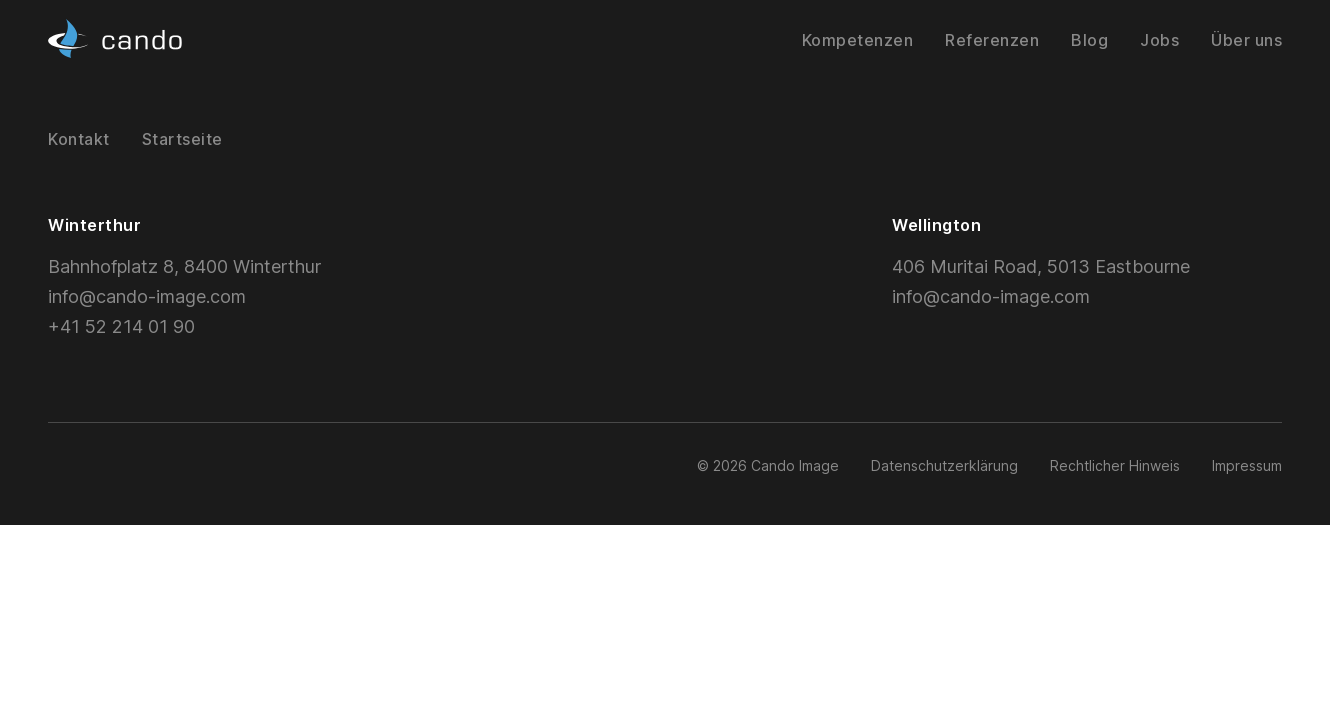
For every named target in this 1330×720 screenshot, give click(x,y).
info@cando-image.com (147, 296)
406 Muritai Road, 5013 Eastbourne (1041, 266)
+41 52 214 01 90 (121, 326)
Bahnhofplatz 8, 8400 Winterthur (184, 266)
